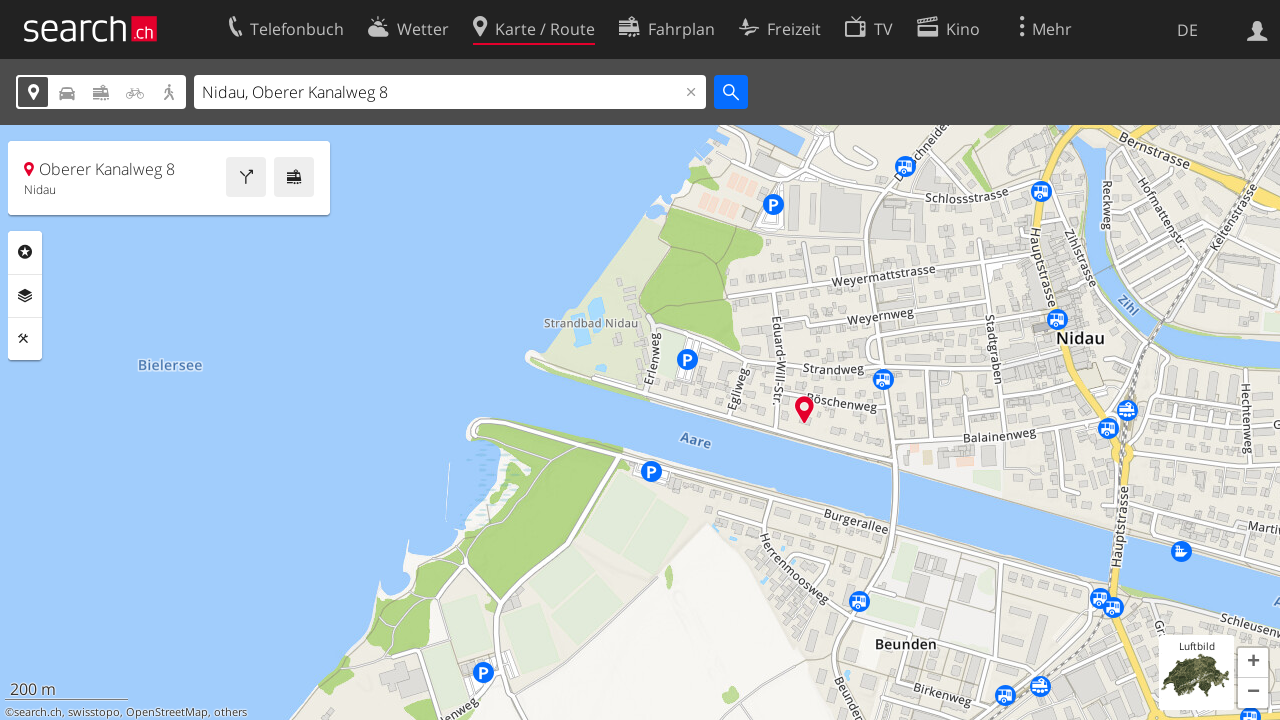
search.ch (38, 712)
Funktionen (25, 339)
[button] (1253, 663)
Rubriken (25, 252)
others (230, 712)
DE (1187, 30)
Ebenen (25, 296)
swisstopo (94, 712)
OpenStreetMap (167, 712)
